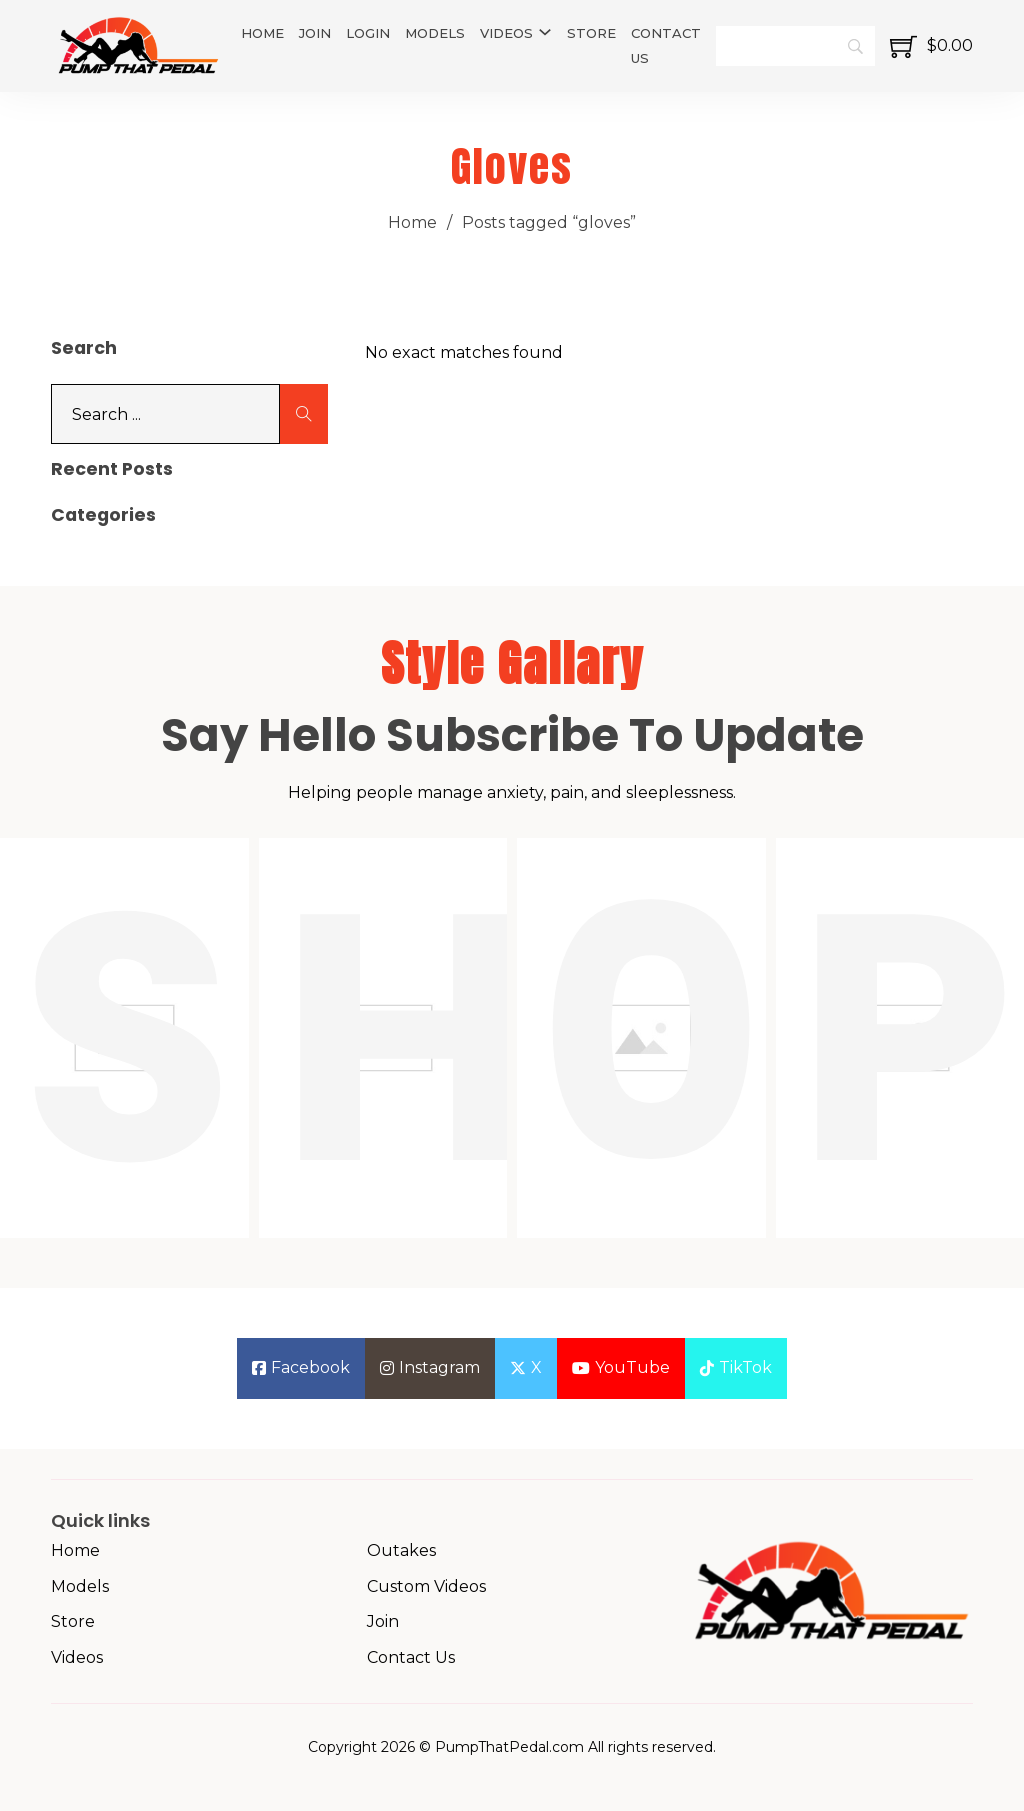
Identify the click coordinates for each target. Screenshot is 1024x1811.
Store (591, 33)
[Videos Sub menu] (545, 32)
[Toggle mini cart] (931, 46)
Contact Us (666, 45)
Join (315, 33)
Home (262, 33)
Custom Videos (426, 1586)
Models (435, 33)
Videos (506, 33)
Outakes (401, 1550)
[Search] (795, 46)
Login (368, 33)
